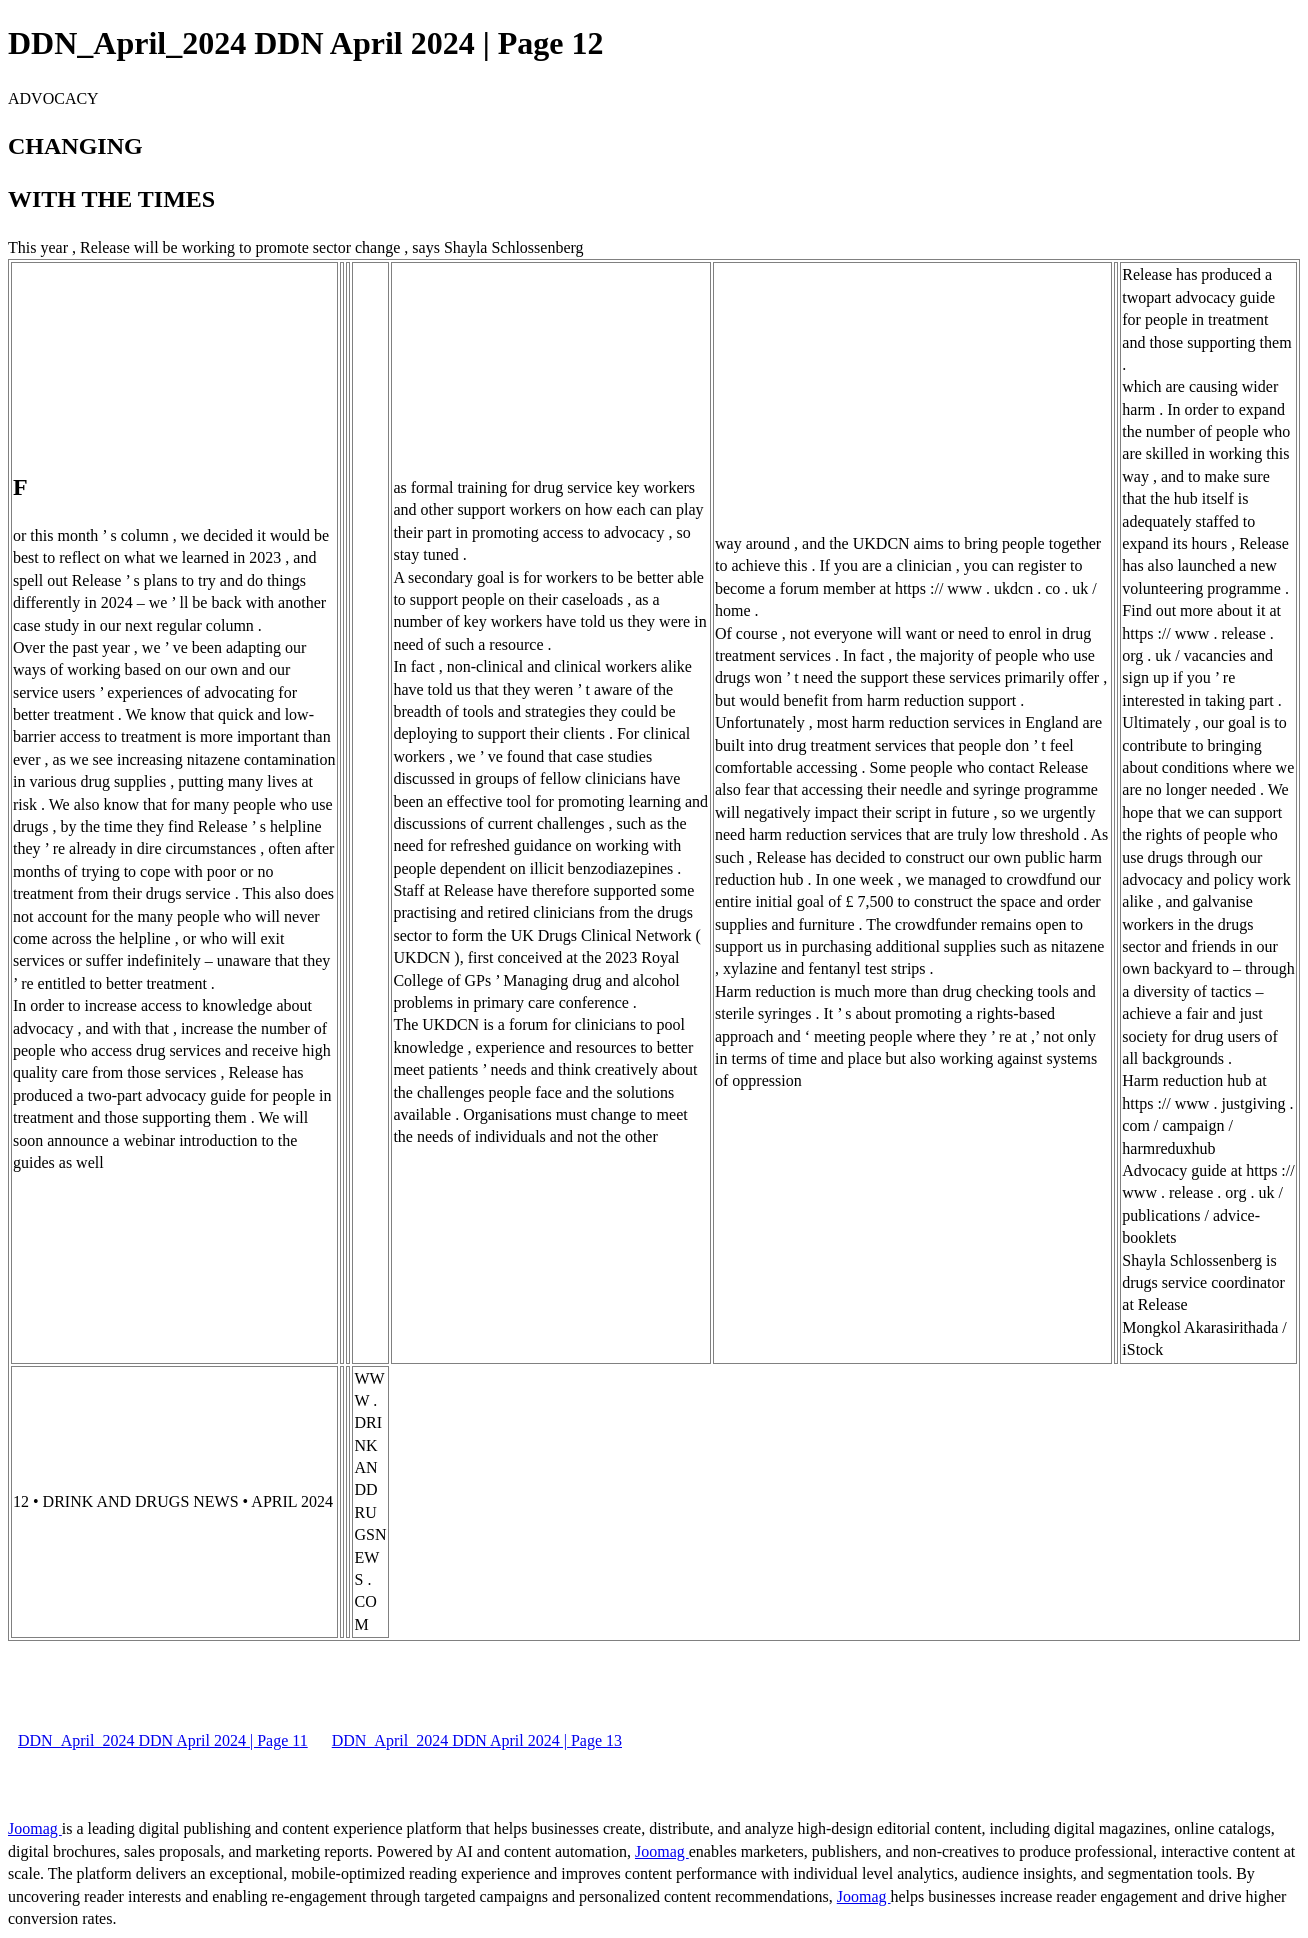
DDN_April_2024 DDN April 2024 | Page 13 (477, 1740)
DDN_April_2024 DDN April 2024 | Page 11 (163, 1740)
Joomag (35, 1828)
